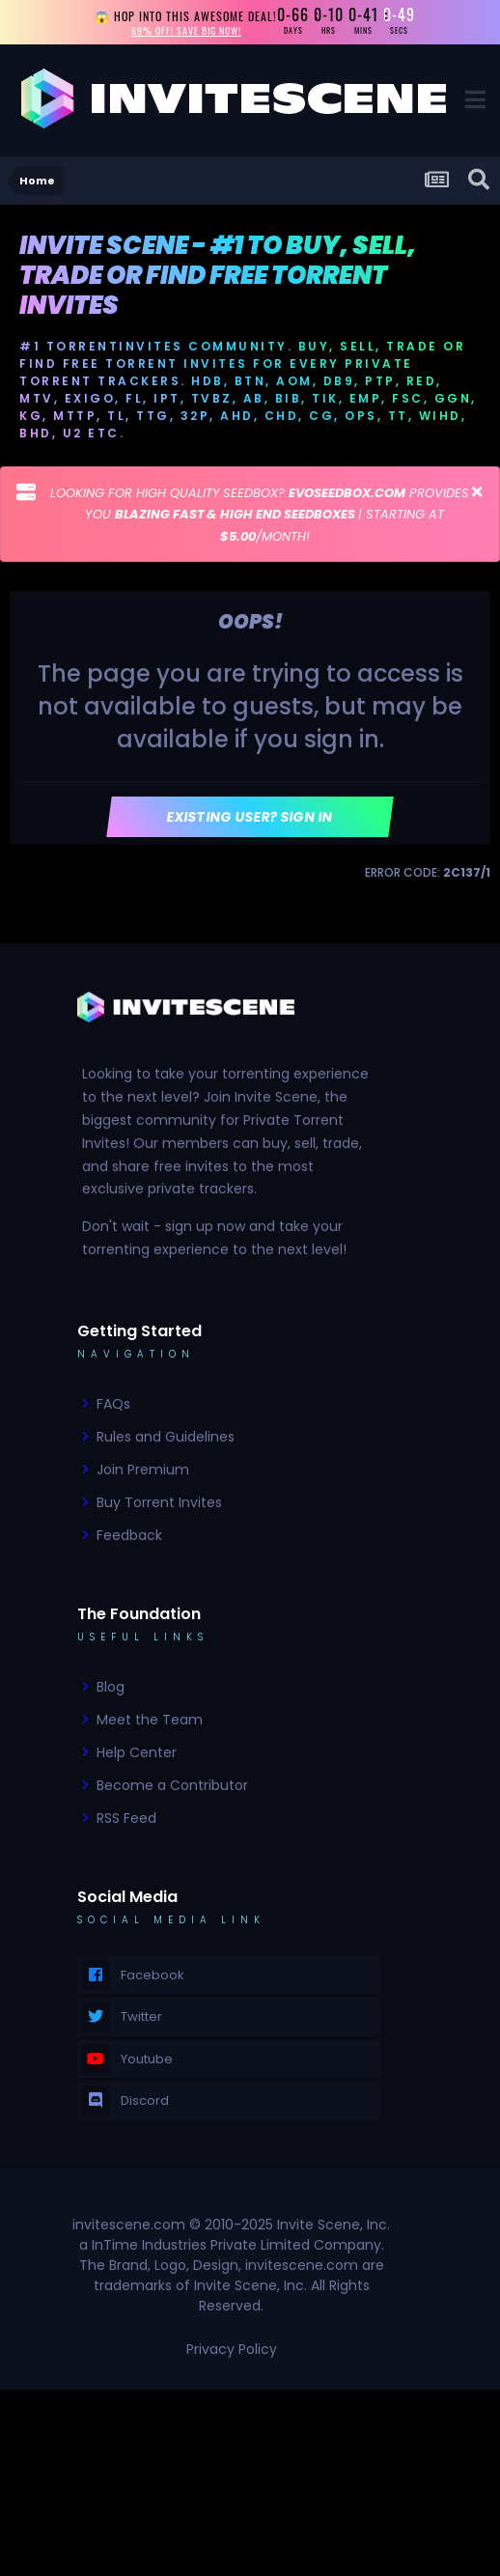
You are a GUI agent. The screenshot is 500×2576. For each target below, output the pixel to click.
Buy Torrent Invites (159, 1502)
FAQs (113, 1404)
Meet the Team (150, 1719)
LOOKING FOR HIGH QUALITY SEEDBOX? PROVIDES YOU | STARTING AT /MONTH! (259, 515)
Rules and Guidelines (166, 1436)
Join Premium (143, 1469)
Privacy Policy (231, 2349)
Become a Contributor (172, 1785)
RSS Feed (126, 1818)
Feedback (129, 1535)
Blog (111, 1686)
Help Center (137, 1752)
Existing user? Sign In (250, 816)
